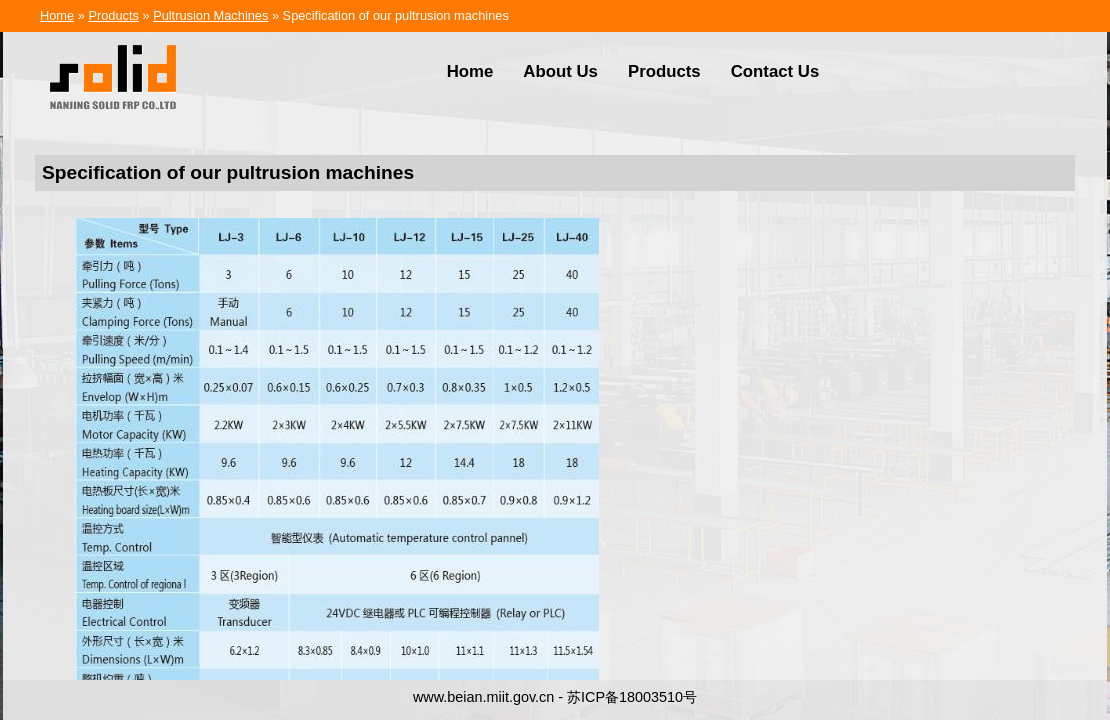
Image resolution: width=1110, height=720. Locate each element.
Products (113, 15)
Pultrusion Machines (210, 15)
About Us (560, 71)
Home (57, 15)
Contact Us (775, 71)
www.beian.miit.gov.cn (483, 697)
